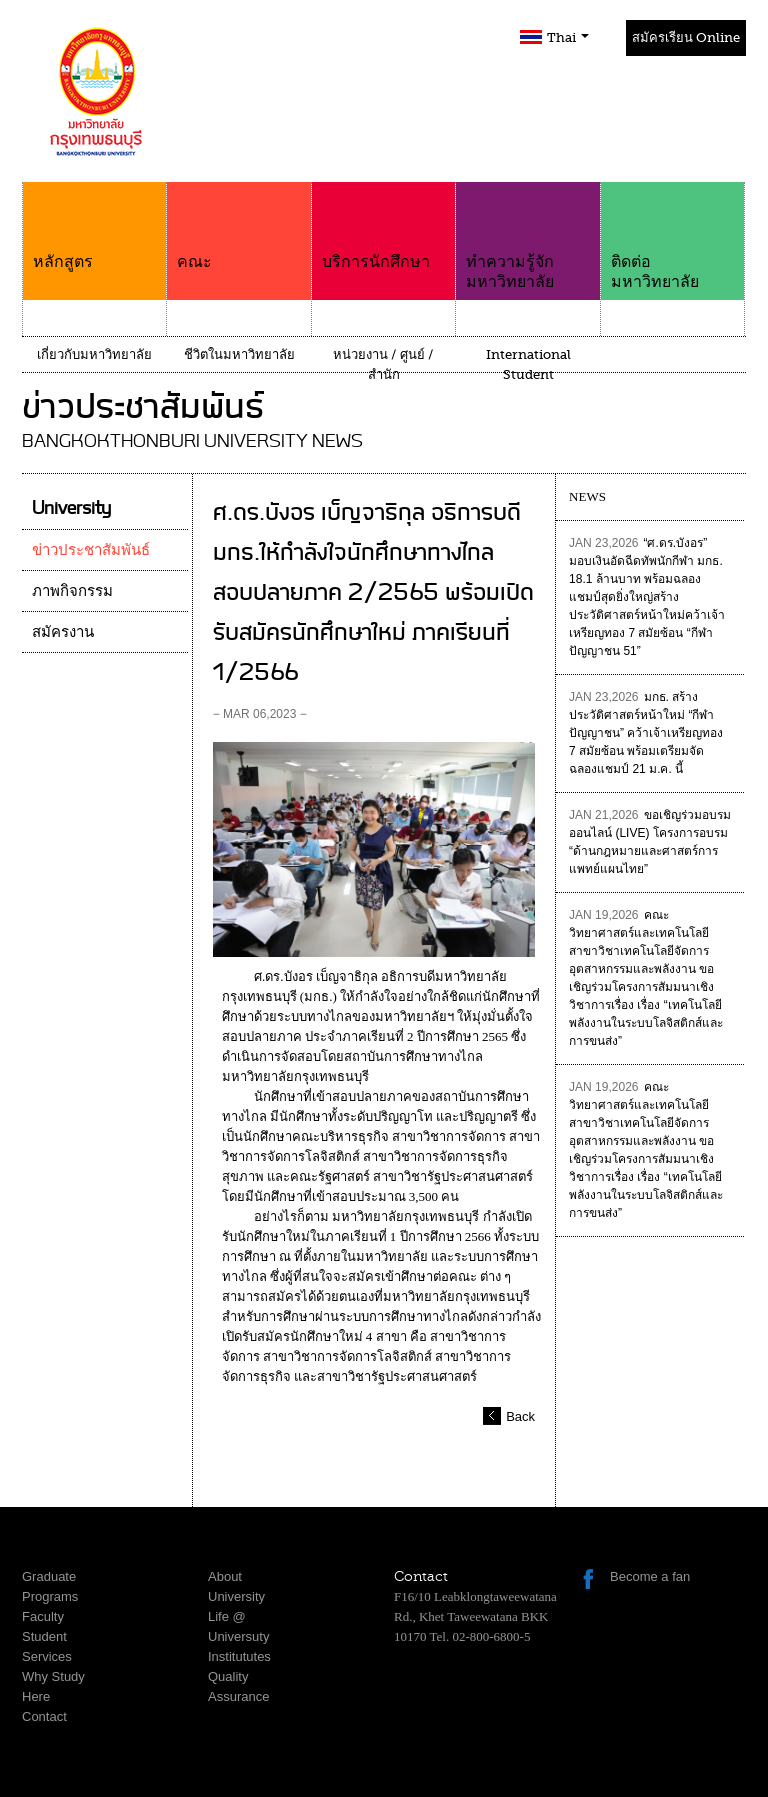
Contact (44, 1716)
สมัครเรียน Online (686, 37)
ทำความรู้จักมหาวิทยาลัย (527, 236)
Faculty (43, 1616)
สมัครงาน (63, 632)
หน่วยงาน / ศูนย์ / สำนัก (383, 364)
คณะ (238, 226)
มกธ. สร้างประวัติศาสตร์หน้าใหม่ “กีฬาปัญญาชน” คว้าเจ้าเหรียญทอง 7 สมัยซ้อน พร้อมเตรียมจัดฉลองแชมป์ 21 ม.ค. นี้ (646, 733)
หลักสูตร (94, 226)
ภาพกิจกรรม (72, 591)
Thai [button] (568, 37)
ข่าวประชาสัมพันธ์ (91, 550)
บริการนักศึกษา (383, 226)
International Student (528, 364)
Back (520, 1416)
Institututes (239, 1656)
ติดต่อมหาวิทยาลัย (672, 236)
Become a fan (650, 1576)
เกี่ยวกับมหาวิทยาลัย (94, 354)
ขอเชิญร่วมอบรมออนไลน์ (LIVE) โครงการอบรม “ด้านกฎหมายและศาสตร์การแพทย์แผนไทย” (649, 842)
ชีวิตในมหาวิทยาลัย (239, 354)
